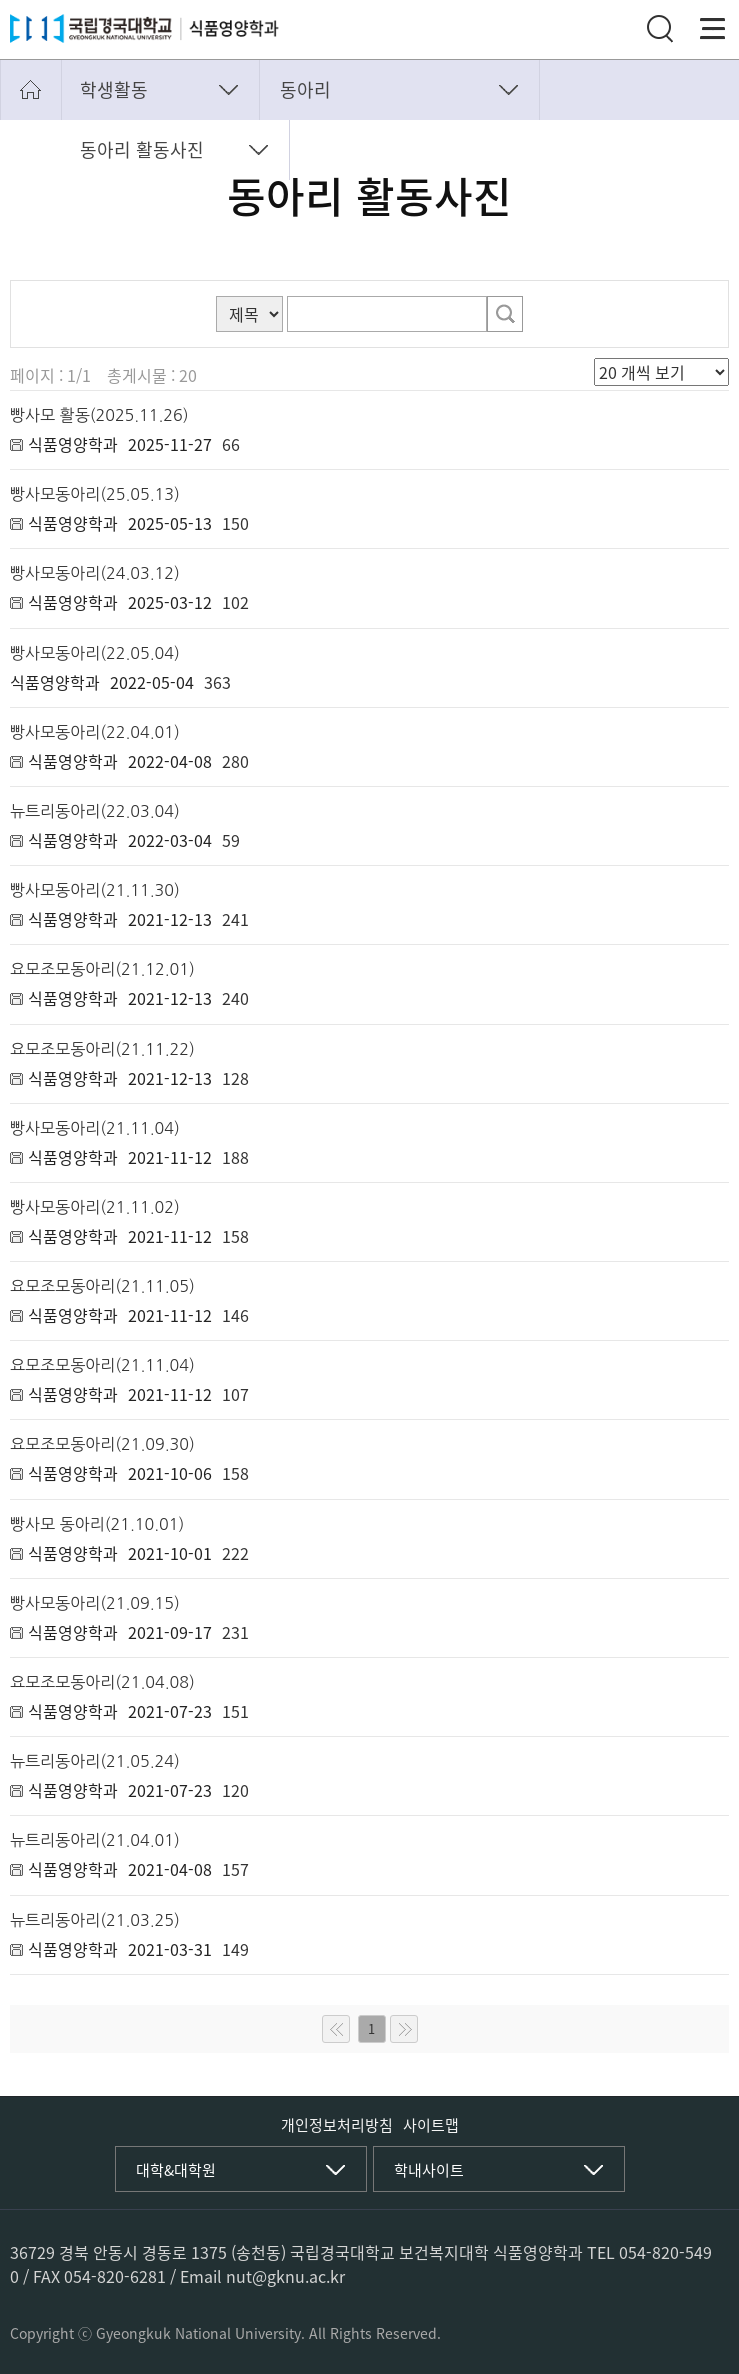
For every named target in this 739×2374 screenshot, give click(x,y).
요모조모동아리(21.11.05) (102, 1286)
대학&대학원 (176, 2170)
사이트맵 (431, 2125)
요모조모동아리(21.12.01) (102, 969)
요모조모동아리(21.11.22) (102, 1049)
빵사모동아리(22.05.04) (95, 653)
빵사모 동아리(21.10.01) (97, 1524)
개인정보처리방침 (337, 2125)
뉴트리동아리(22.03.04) (95, 811)
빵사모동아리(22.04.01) (95, 732)
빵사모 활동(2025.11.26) (99, 415)
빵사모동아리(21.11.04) (95, 1128)
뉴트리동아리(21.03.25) (95, 1920)
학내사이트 (429, 2170)
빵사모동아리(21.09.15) (95, 1603)
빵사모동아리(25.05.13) (95, 494)
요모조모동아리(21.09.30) (102, 1444)
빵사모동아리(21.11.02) (95, 1207)
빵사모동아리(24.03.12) (95, 573)
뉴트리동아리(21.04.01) (95, 1840)
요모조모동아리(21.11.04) (102, 1365)
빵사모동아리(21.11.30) (95, 890)
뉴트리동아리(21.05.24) (95, 1761)
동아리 (305, 89)
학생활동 (114, 89)
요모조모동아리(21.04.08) (102, 1682)
